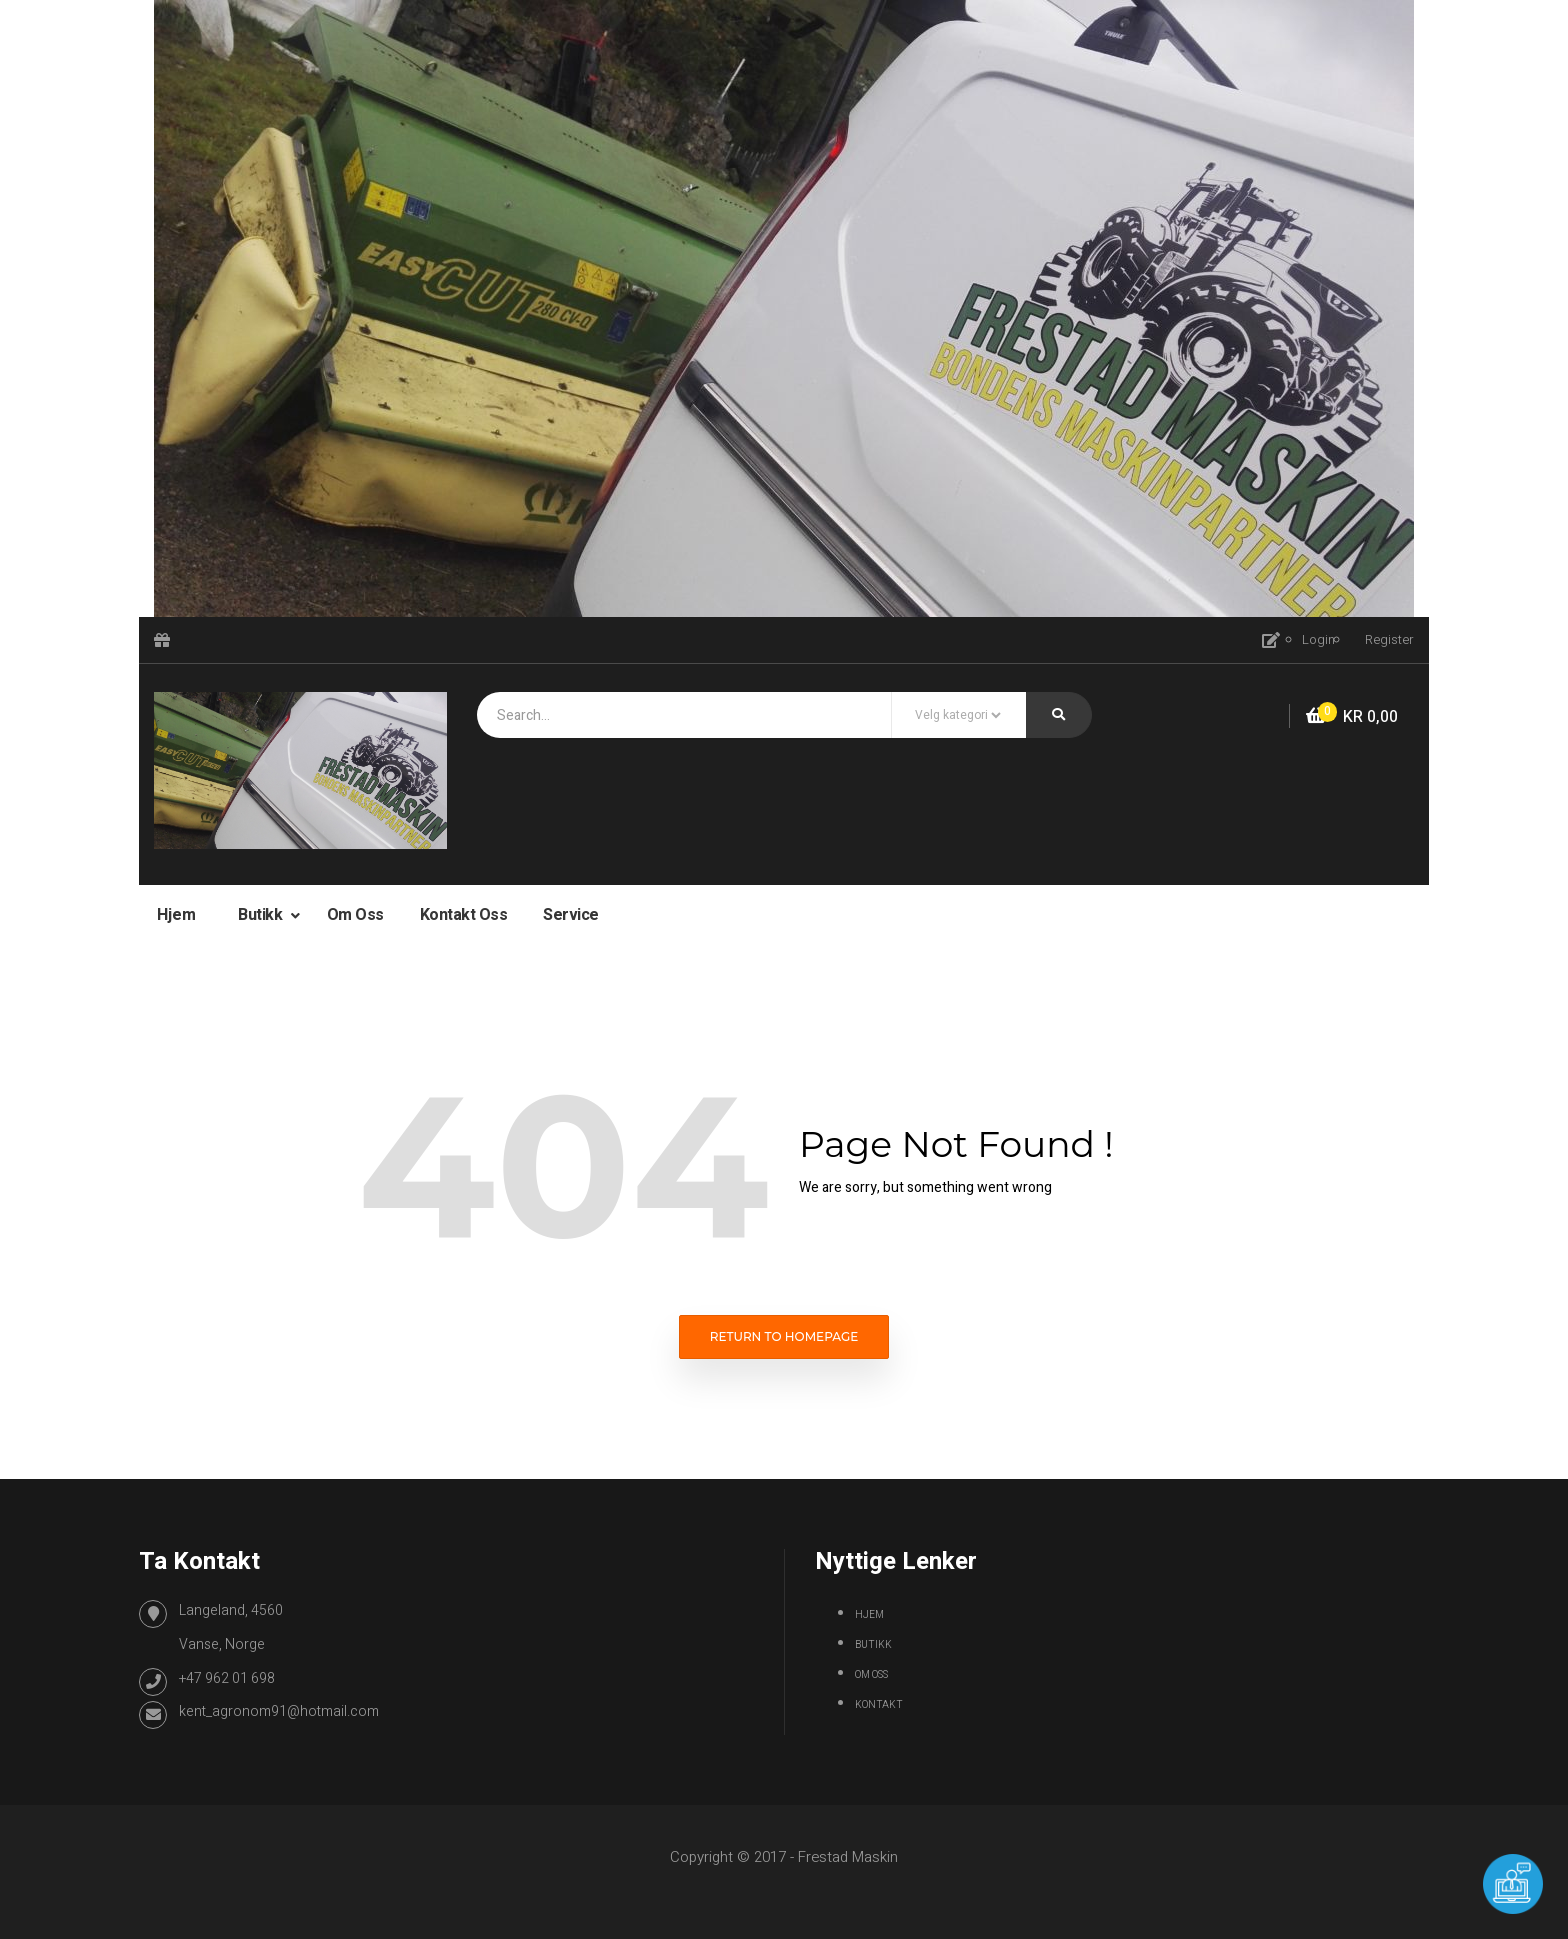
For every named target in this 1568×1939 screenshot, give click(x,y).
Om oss (355, 915)
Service (571, 915)
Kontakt (879, 1705)
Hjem (176, 915)
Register (1389, 639)
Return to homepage (784, 1336)
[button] (1352, 717)
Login (1318, 639)
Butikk (262, 915)
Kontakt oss (464, 915)
